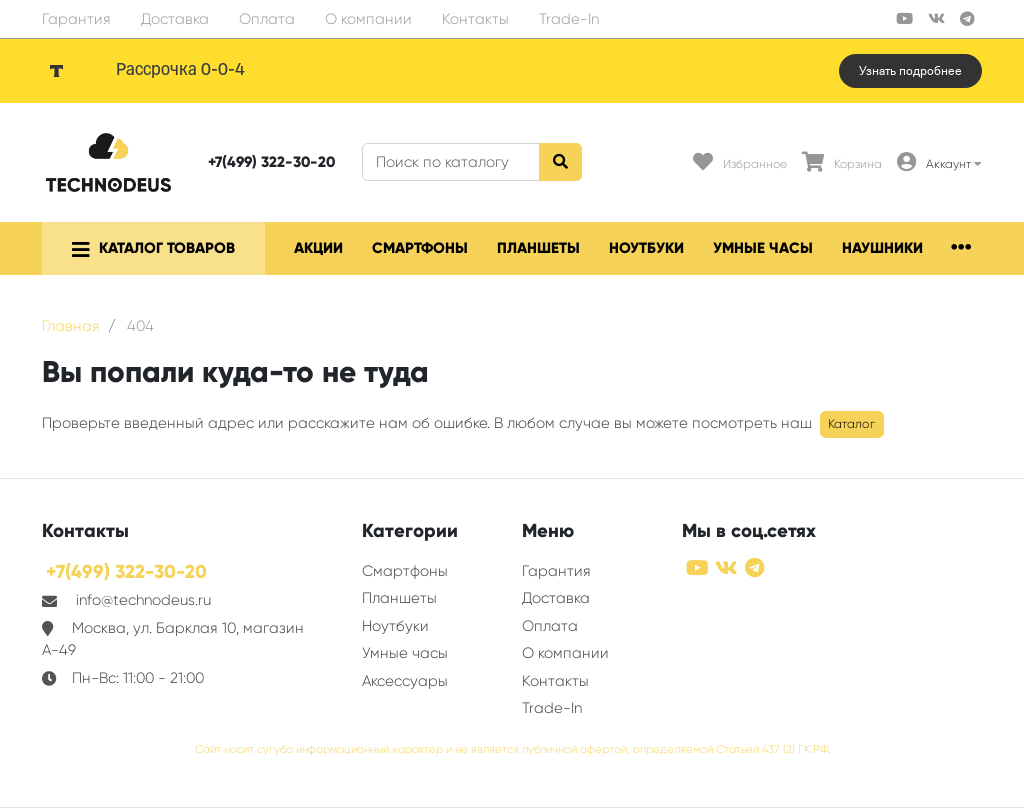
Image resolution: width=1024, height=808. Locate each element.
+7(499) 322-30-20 (271, 162)
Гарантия (76, 19)
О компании (368, 19)
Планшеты (538, 248)
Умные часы (763, 248)
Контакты (475, 19)
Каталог (851, 424)
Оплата (267, 19)
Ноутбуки (646, 248)
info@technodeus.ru (143, 600)
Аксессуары (405, 681)
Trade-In (569, 19)
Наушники (882, 248)
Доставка (175, 19)
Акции (318, 248)
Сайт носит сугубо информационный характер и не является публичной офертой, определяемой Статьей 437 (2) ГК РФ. (512, 749)
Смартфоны (420, 248)
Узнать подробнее (910, 71)
